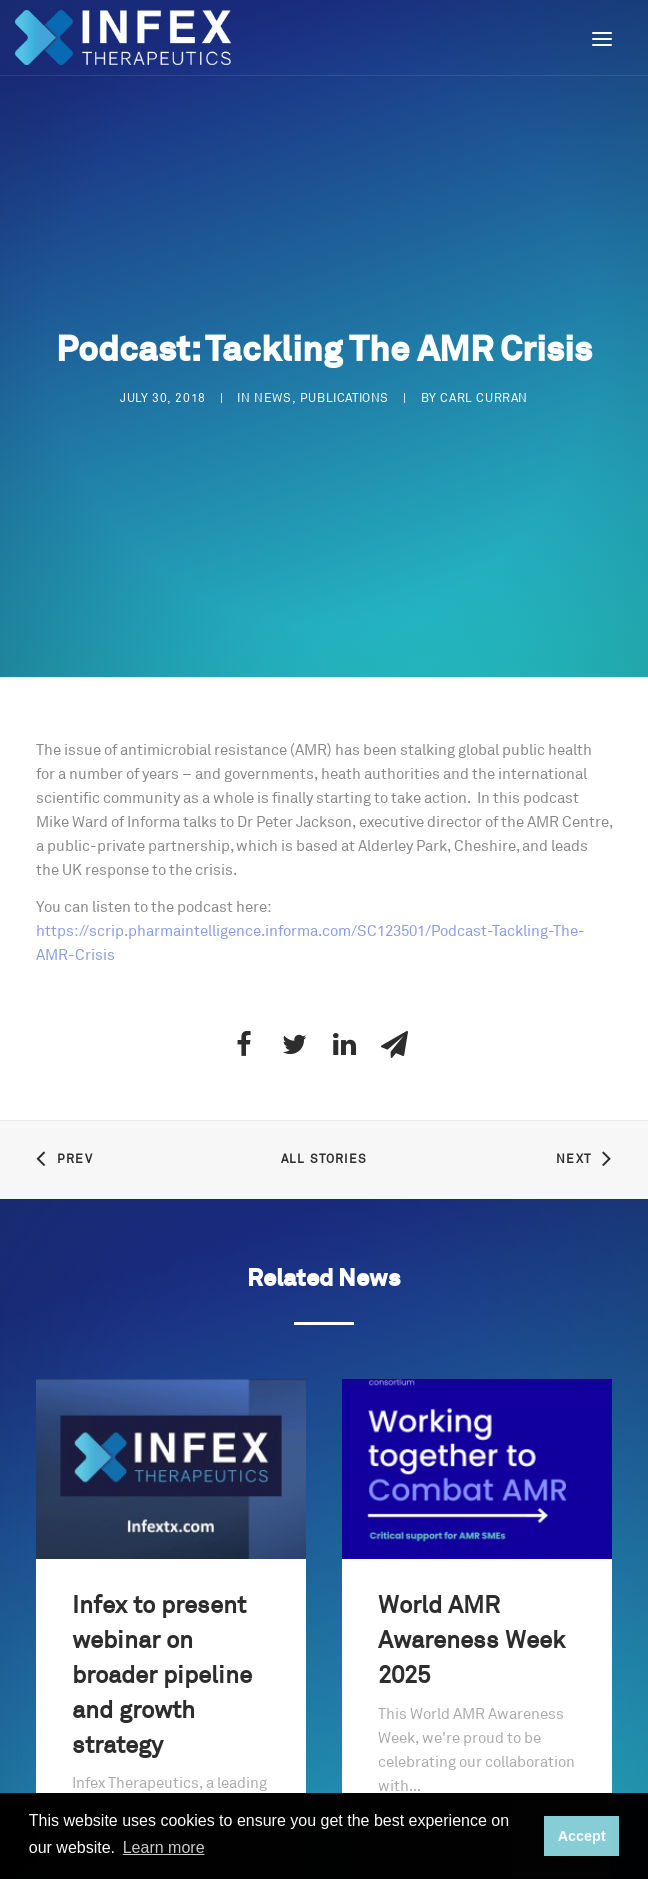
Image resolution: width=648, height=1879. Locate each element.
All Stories (324, 1140)
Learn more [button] (164, 1847)
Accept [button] (582, 1836)
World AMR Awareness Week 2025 (471, 1623)
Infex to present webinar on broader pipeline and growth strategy (162, 1657)
